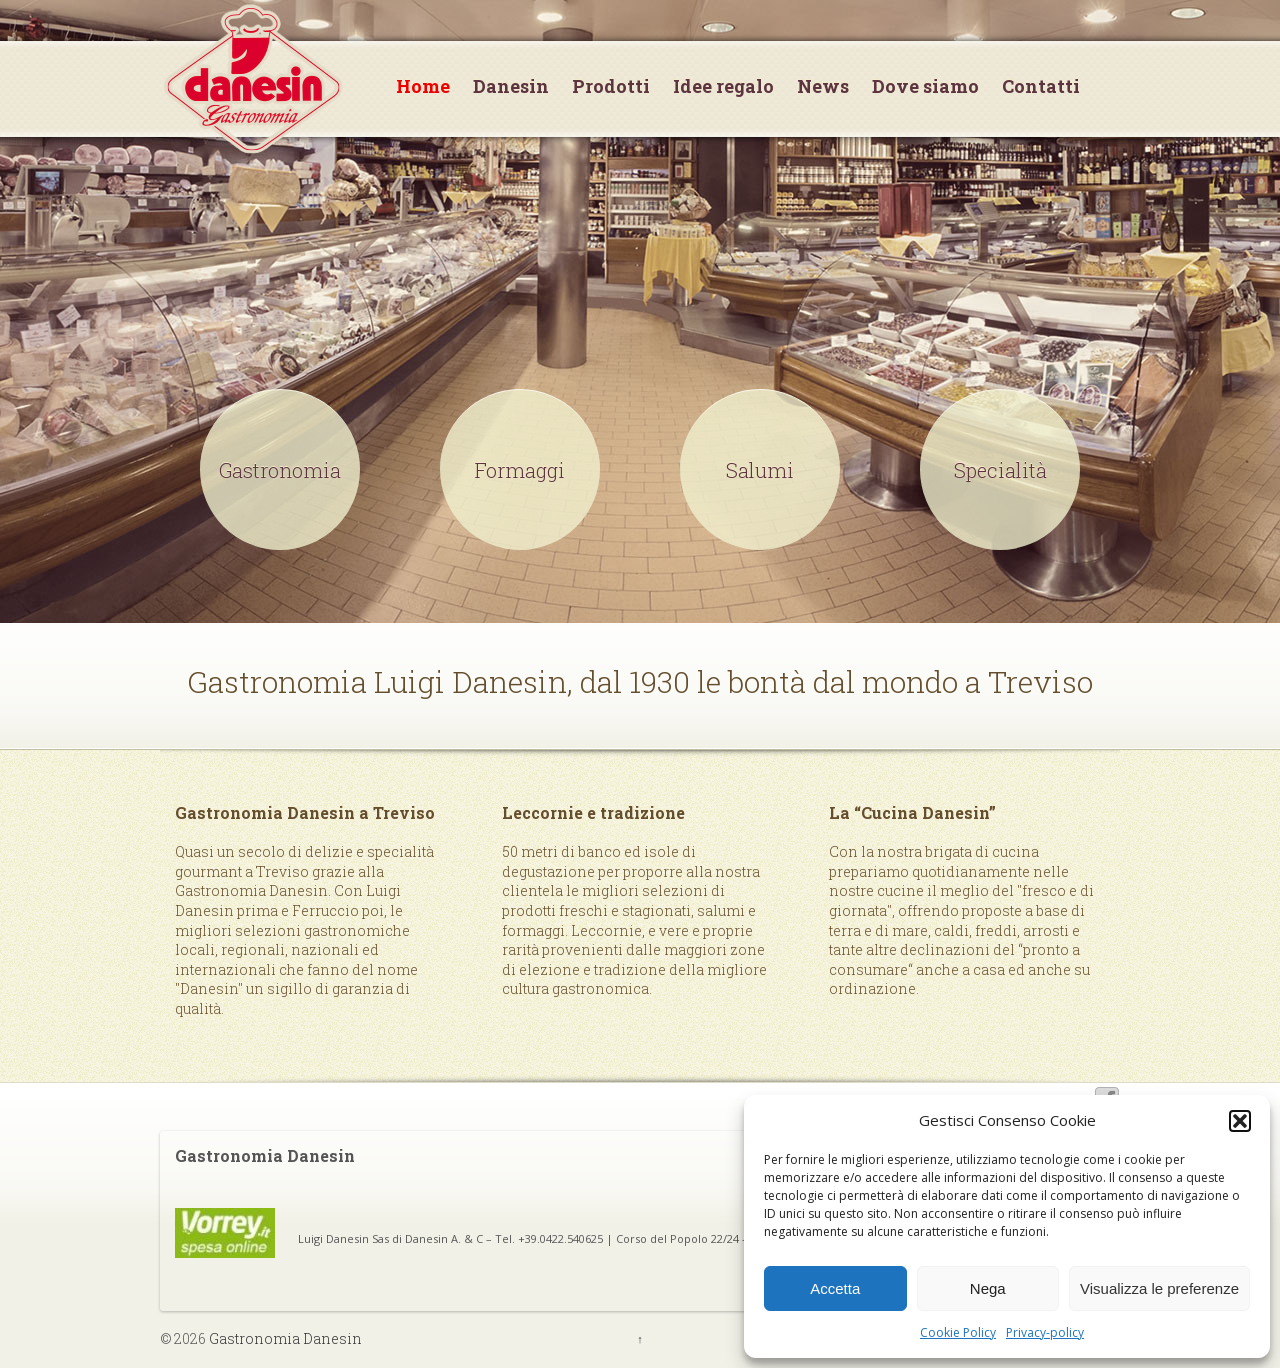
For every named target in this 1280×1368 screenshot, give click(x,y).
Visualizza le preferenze (1159, 1288)
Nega (988, 1288)
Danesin (511, 86)
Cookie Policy (958, 1332)
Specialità (1000, 470)
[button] (1240, 1121)
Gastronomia (280, 470)
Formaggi (520, 470)
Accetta (835, 1288)
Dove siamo (925, 86)
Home (423, 86)
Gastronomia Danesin (284, 1338)
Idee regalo (723, 86)
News (823, 86)
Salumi (760, 470)
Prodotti (611, 86)
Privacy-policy (1045, 1332)
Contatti (1041, 86)
